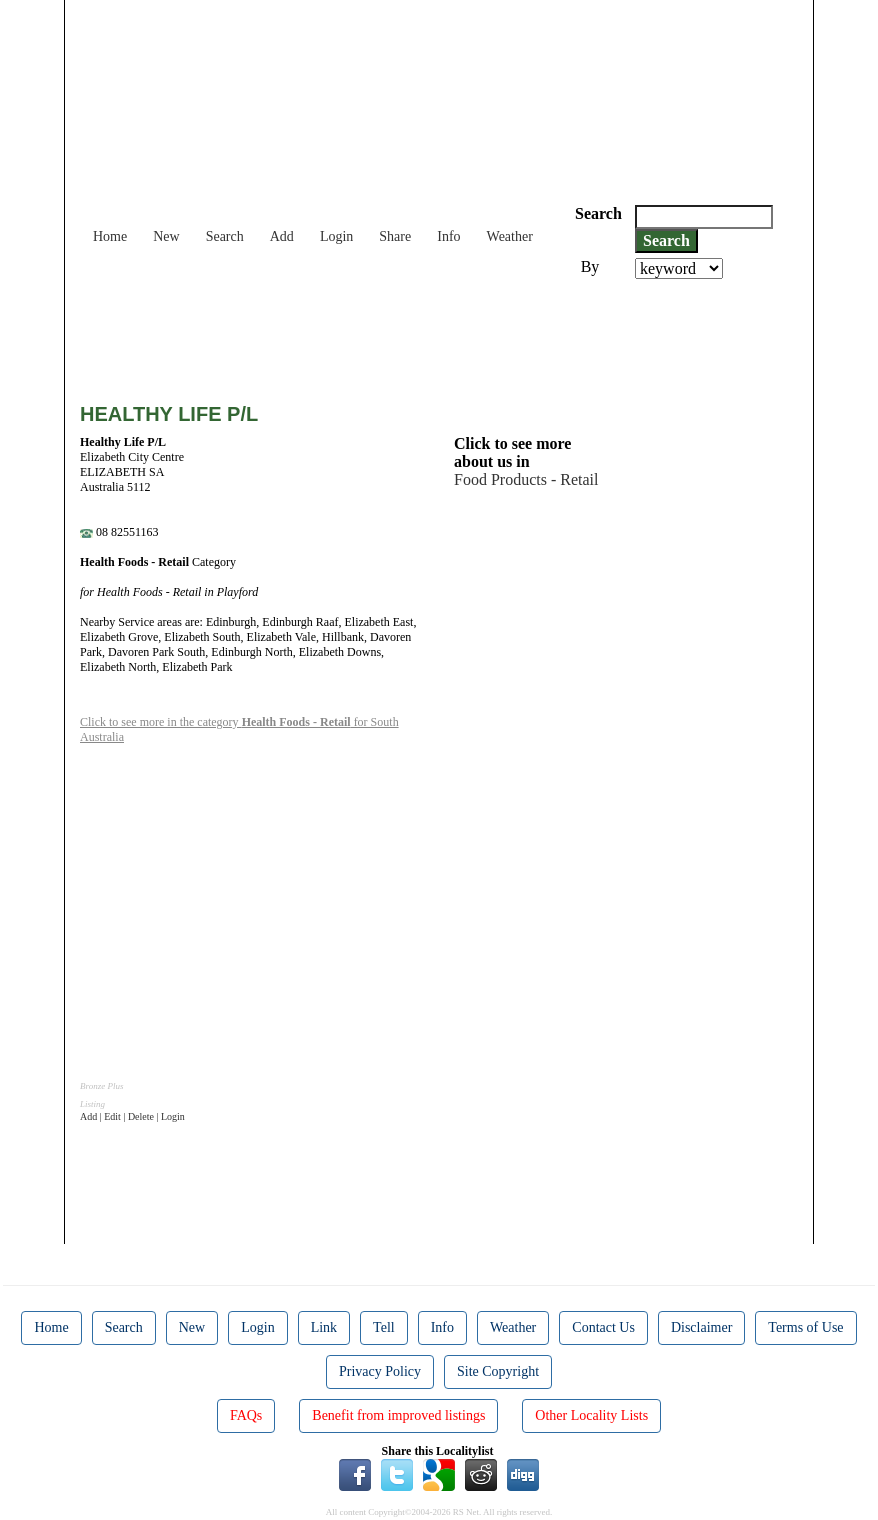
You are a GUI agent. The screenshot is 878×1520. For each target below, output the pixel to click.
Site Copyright (498, 1371)
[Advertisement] (444, 334)
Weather (510, 236)
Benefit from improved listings (398, 1415)
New (166, 236)
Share (395, 236)
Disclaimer (701, 1327)
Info (448, 236)
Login (336, 236)
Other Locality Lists (591, 1415)
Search (225, 236)
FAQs (246, 1415)
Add (282, 236)
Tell (384, 1327)
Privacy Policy (380, 1371)
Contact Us (603, 1327)
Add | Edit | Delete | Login (132, 1116)
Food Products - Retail (526, 479)
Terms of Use (805, 1327)
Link (324, 1327)
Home (110, 236)
